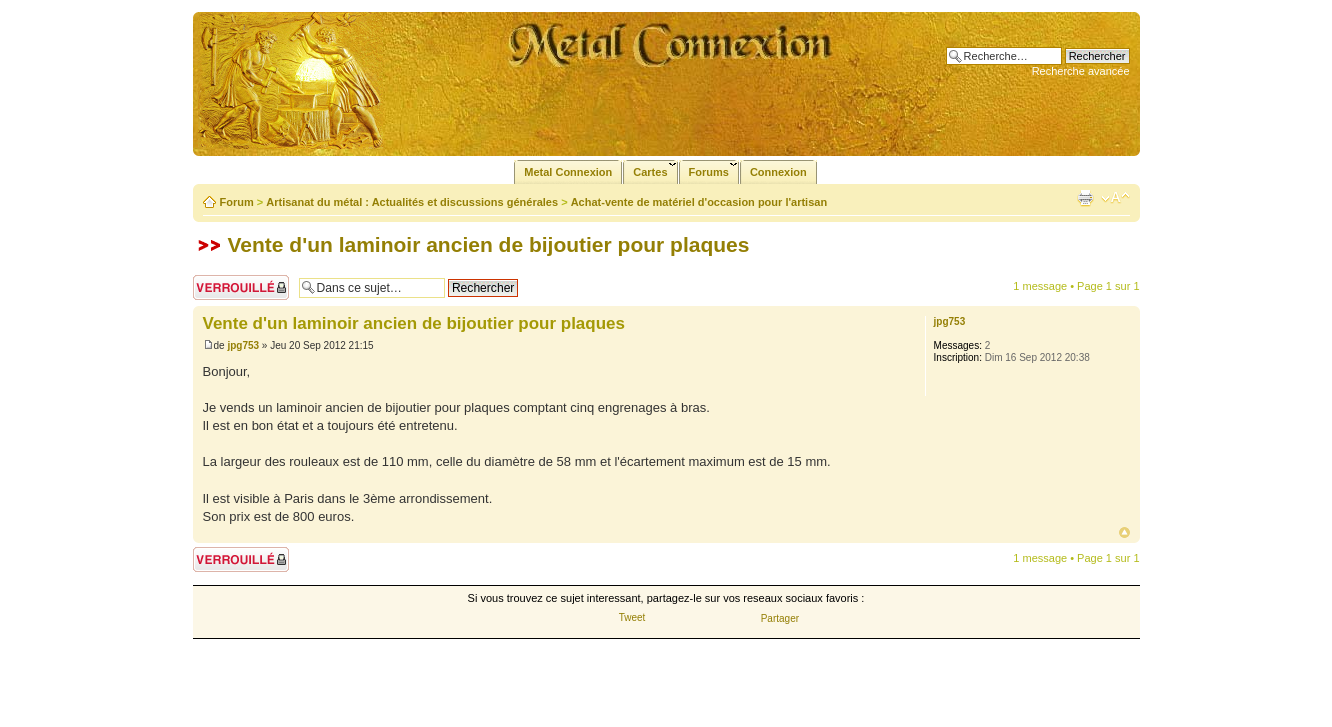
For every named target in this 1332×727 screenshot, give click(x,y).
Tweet (632, 617)
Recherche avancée (1081, 71)
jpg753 (243, 345)
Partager (780, 618)
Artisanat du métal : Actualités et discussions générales (412, 202)
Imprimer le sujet (1085, 198)
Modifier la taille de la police (1115, 198)
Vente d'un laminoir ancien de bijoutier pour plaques (489, 244)
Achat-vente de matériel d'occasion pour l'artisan (699, 202)
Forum (237, 202)
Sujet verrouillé (241, 287)
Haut (1124, 532)
